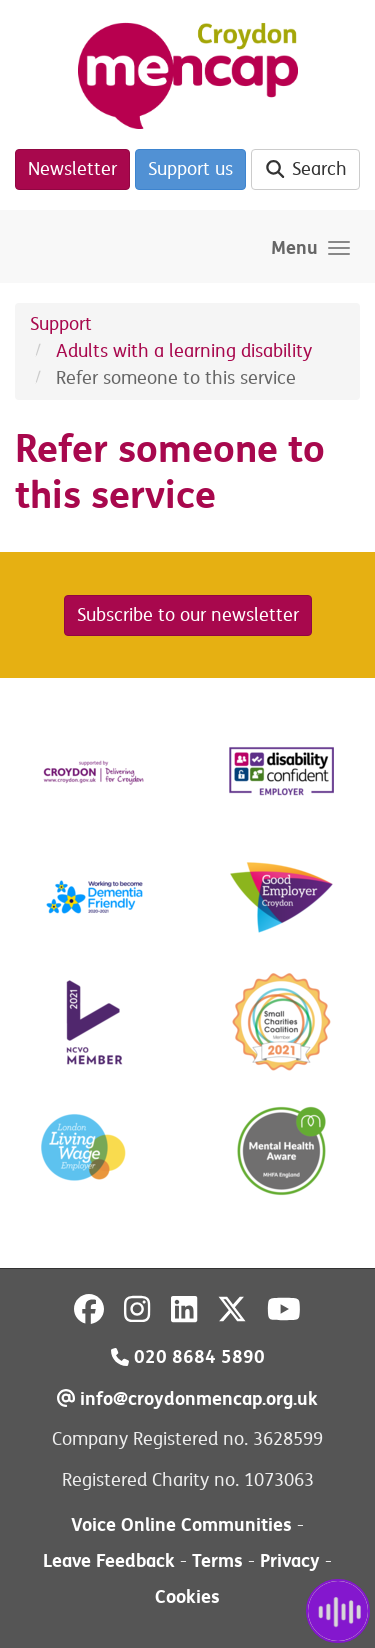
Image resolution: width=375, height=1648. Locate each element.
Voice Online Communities (181, 1524)
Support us (190, 169)
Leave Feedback (109, 1560)
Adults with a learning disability (184, 351)
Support (61, 324)
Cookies (187, 1596)
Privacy (290, 1560)
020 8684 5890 (188, 1356)
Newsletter (72, 169)
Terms (217, 1560)
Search (305, 169)
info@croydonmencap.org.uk (187, 1398)
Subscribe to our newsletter (188, 615)
